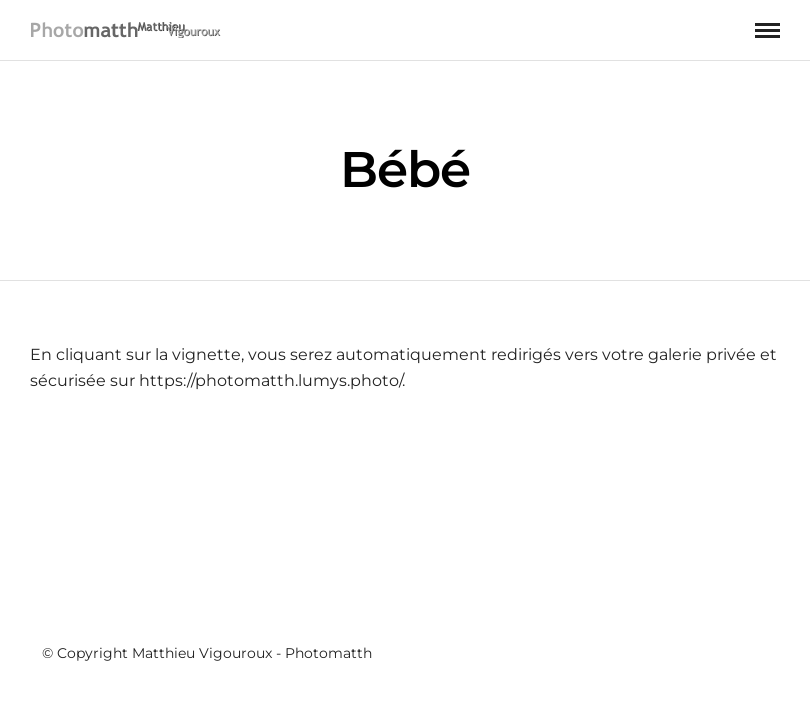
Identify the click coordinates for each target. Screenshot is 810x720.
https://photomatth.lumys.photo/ (270, 381)
